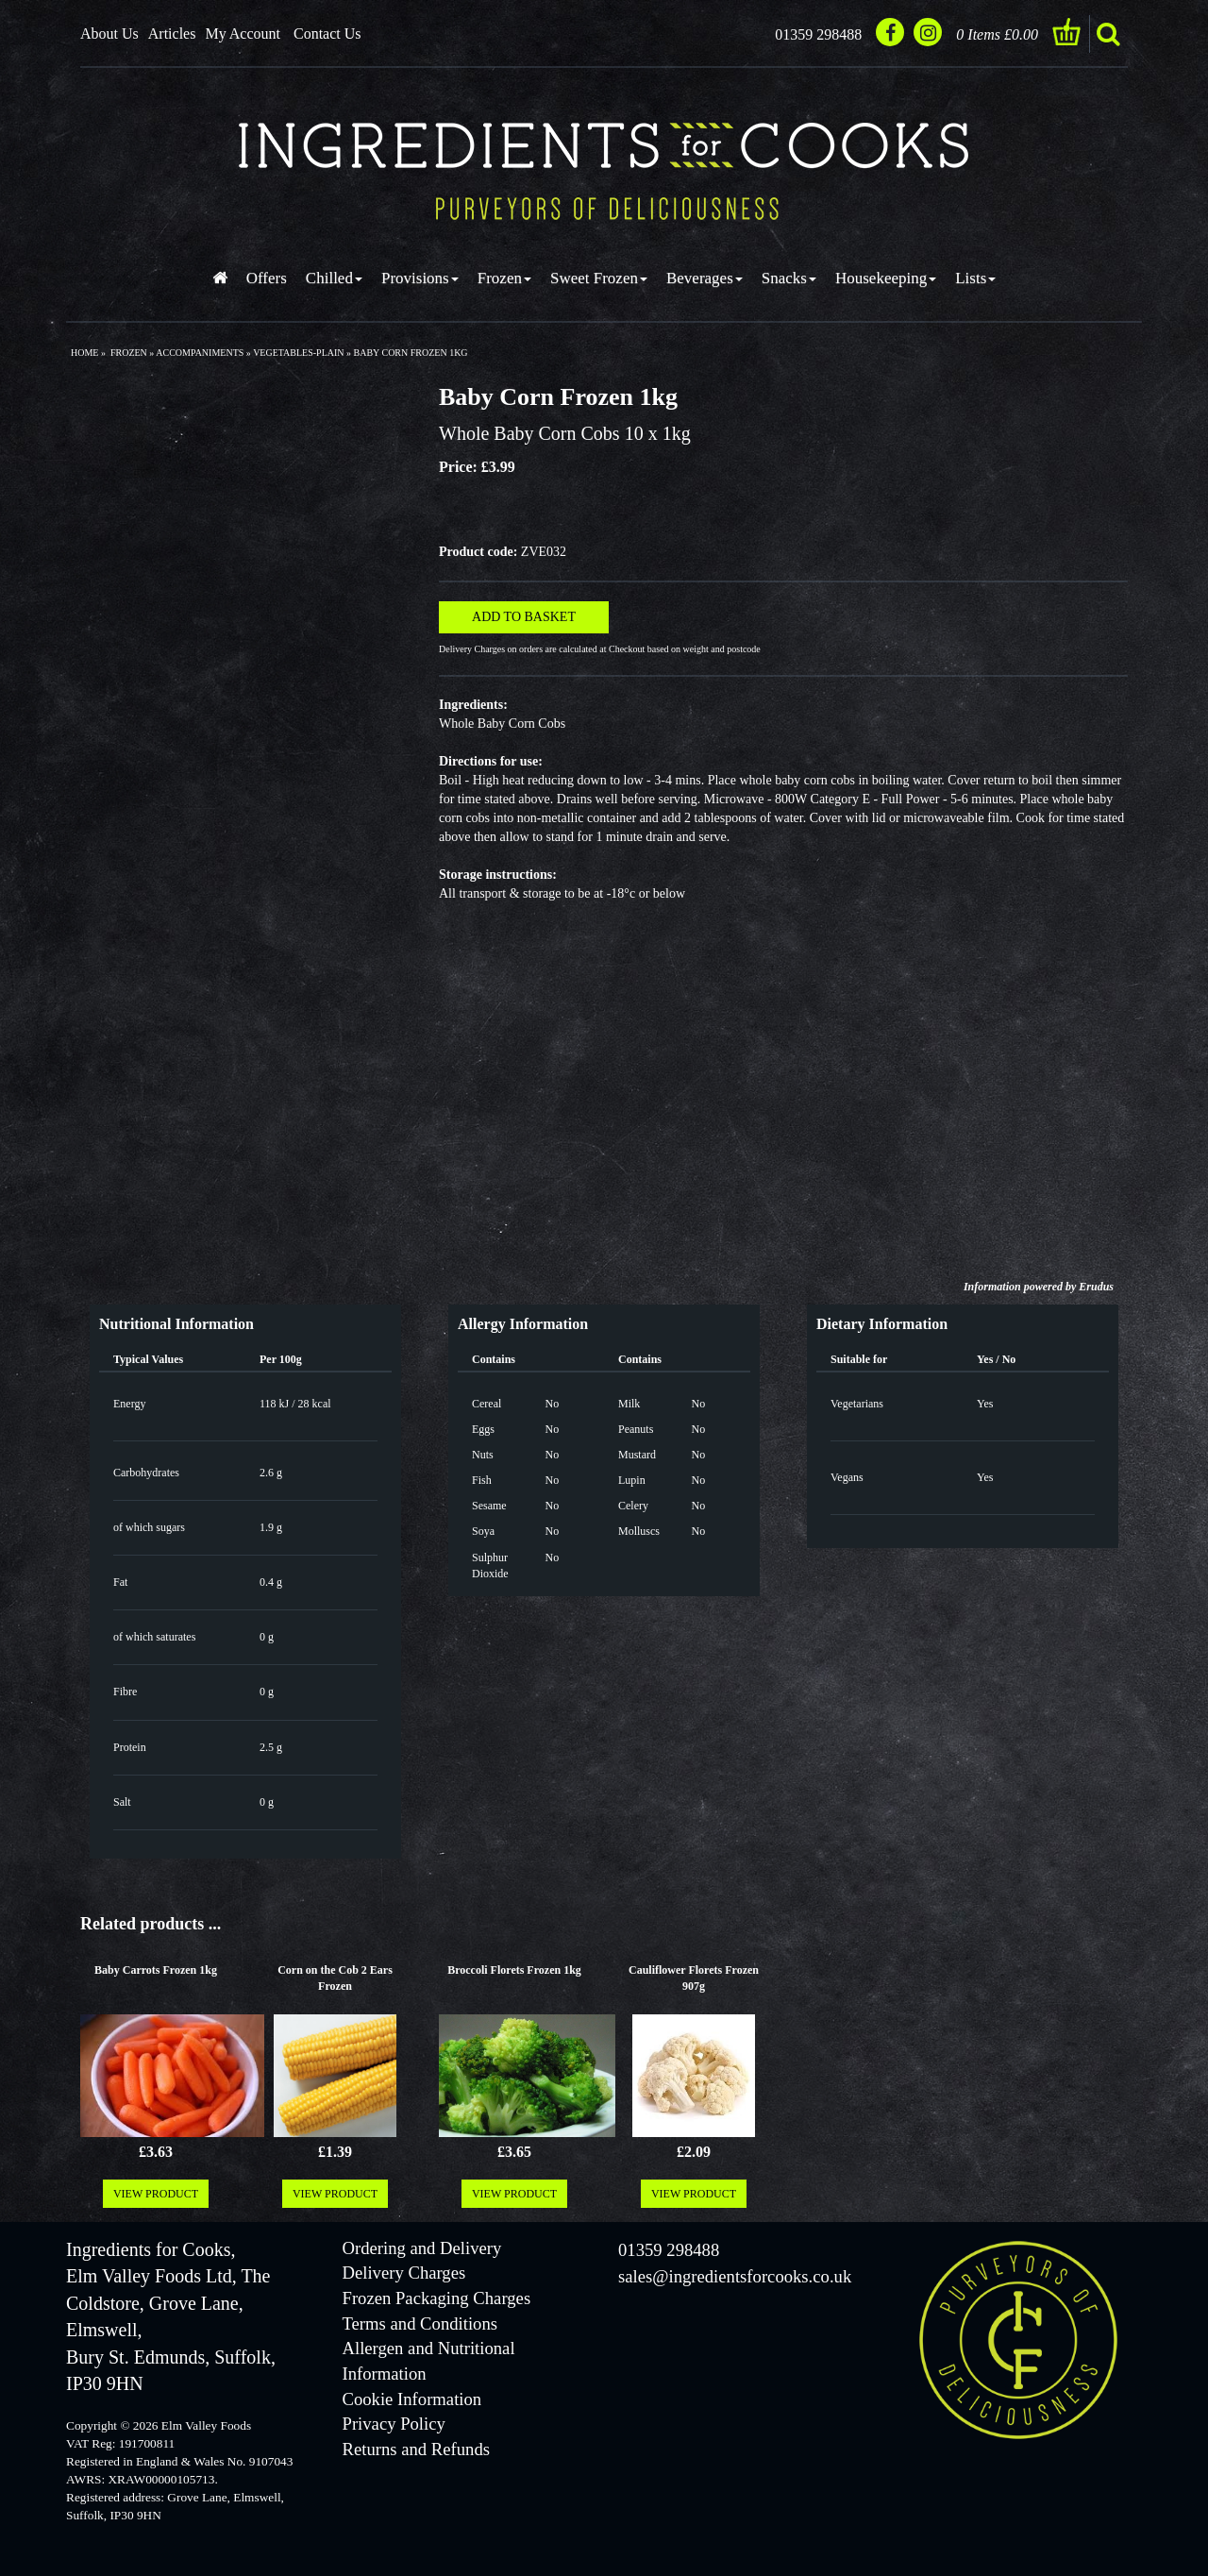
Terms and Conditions (420, 2323)
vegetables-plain (298, 352)
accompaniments (199, 352)
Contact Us (327, 33)
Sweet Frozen (598, 278)
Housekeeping (885, 278)
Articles (172, 33)
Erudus (1096, 1286)
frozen (128, 352)
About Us (109, 33)
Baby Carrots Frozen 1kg (155, 1970)
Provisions (420, 278)
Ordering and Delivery (422, 2248)
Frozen (504, 278)
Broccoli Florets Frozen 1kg (514, 1970)
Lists (975, 278)
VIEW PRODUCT (155, 2193)
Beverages (704, 278)
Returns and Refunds (416, 2449)
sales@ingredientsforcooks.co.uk (734, 2276)
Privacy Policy (394, 2423)
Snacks (789, 278)
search (1108, 34)
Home (84, 352)
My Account (242, 33)
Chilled (334, 278)
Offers (266, 278)
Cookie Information (412, 2399)
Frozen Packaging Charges (437, 2298)
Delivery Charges (404, 2272)
